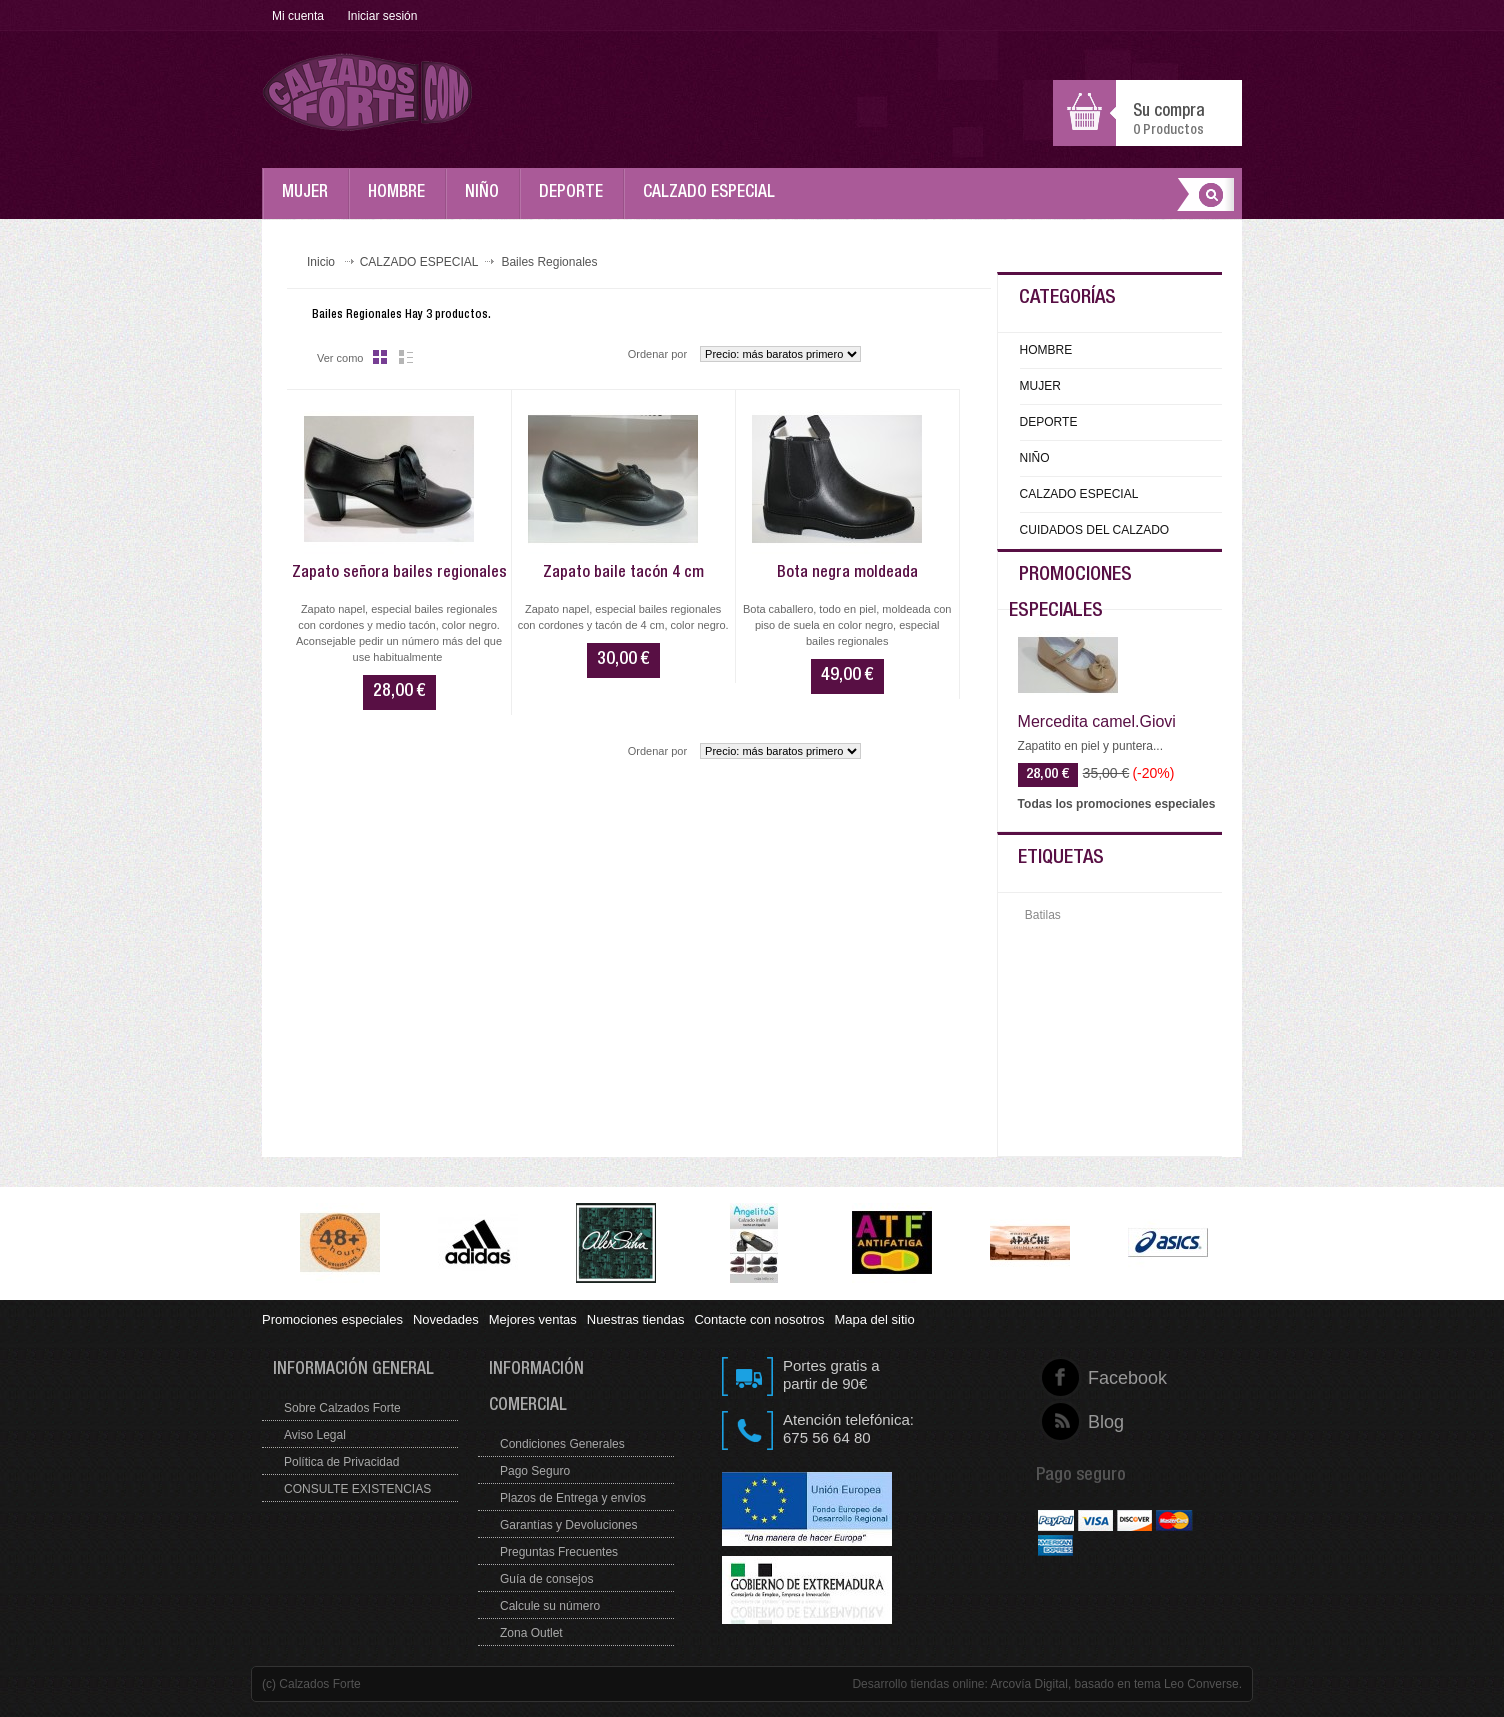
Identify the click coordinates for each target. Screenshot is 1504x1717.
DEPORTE (576, 202)
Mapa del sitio (874, 1319)
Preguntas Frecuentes (559, 1552)
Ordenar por (657, 354)
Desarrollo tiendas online (918, 1684)
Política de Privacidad (341, 1462)
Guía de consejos (546, 1579)
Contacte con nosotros (759, 1319)
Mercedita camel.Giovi (1097, 722)
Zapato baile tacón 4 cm (623, 574)
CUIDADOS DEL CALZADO (1095, 530)
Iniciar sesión (382, 16)
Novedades (446, 1319)
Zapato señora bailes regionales (399, 574)
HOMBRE (401, 202)
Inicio (321, 262)
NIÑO (487, 202)
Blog (1088, 1422)
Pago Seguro (535, 1471)
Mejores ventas (533, 1319)
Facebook (1088, 1378)
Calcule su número (550, 1606)
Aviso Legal (315, 1435)
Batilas (1043, 915)
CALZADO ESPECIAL (714, 202)
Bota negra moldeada (847, 574)
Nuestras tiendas (636, 1319)
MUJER (310, 202)
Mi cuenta (298, 16)
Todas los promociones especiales (1117, 804)
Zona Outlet (531, 1633)
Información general (353, 1370)
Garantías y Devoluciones (568, 1525)
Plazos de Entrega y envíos (573, 1498)
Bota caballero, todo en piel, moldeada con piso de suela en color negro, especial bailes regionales (847, 625)
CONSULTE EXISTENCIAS (357, 1489)
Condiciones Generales (562, 1444)
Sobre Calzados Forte (342, 1408)
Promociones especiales (332, 1319)
